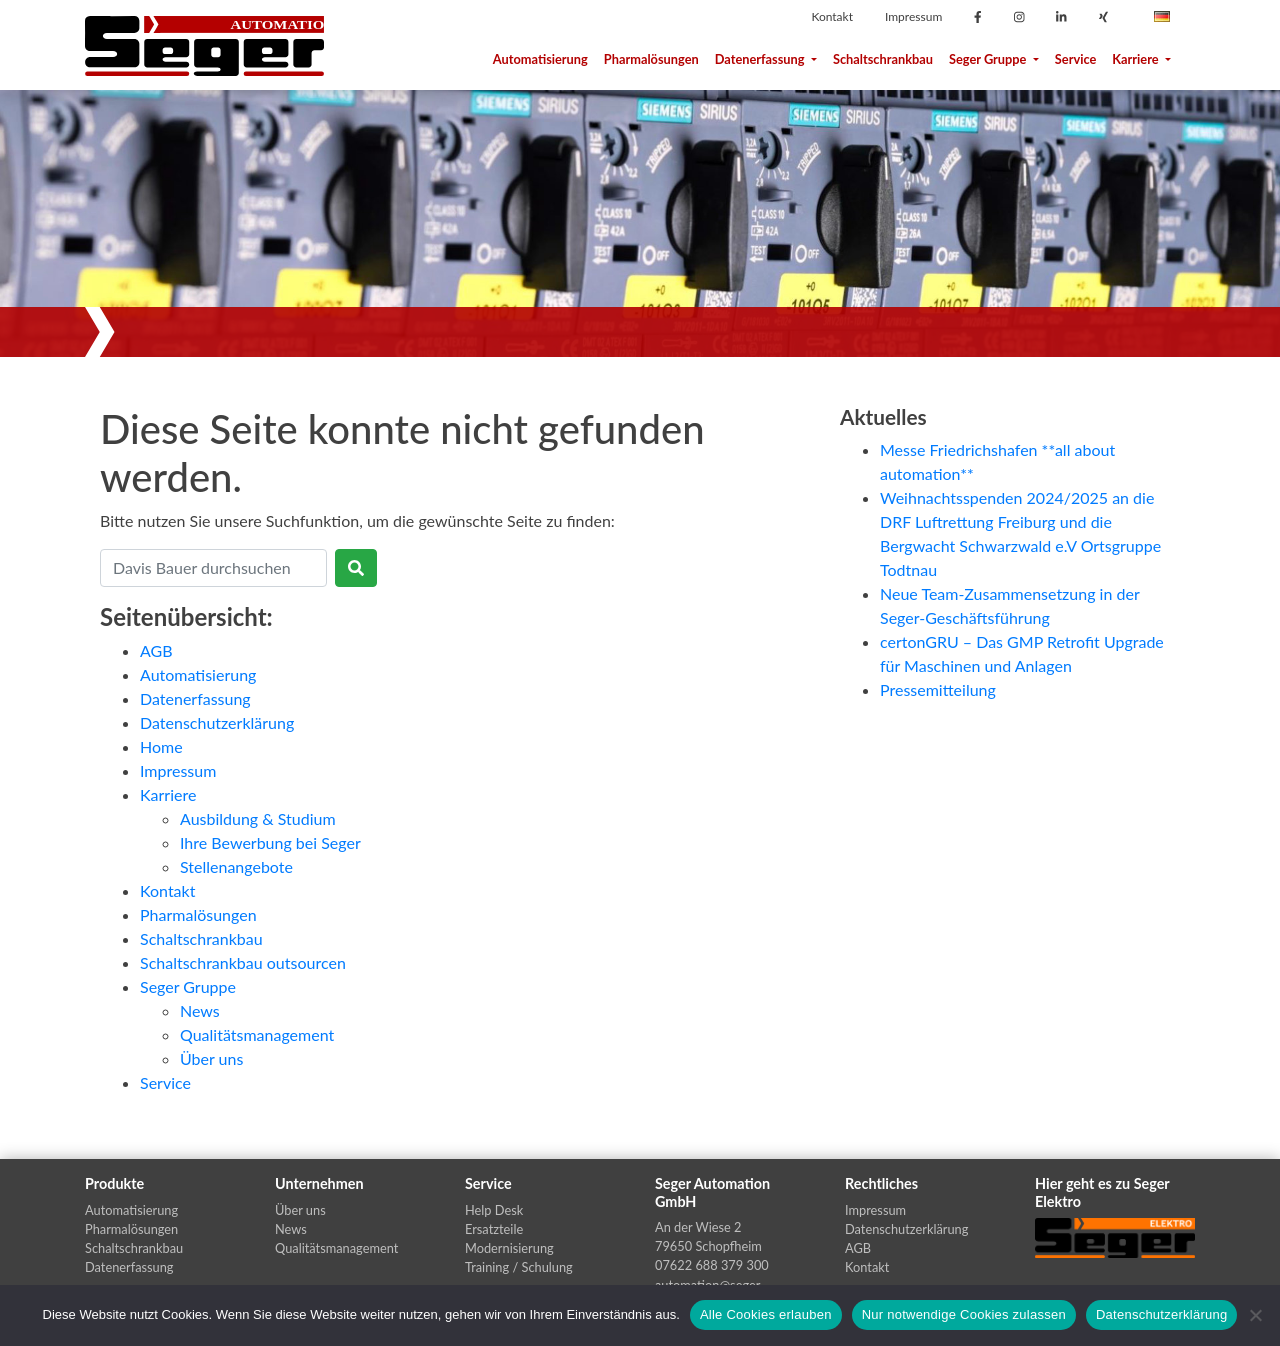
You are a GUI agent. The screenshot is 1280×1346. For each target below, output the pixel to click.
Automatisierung (540, 59)
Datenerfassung (766, 59)
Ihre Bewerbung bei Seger (270, 842)
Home (161, 746)
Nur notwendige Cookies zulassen (964, 1314)
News (200, 1010)
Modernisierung (509, 1248)
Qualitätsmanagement (257, 1034)
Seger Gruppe (994, 59)
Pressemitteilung (938, 689)
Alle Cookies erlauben (766, 1314)
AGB (156, 650)
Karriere (1141, 59)
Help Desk (494, 1210)
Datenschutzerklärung (217, 722)
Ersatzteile (494, 1229)
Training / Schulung (519, 1267)
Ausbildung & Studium (258, 818)
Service (1076, 59)
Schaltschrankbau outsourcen (243, 962)
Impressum (913, 16)
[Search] (213, 568)
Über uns (211, 1058)
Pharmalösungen (651, 59)
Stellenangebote (236, 866)
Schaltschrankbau (883, 59)
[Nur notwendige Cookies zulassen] (1255, 1315)
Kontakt (832, 16)
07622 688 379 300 (712, 1265)
